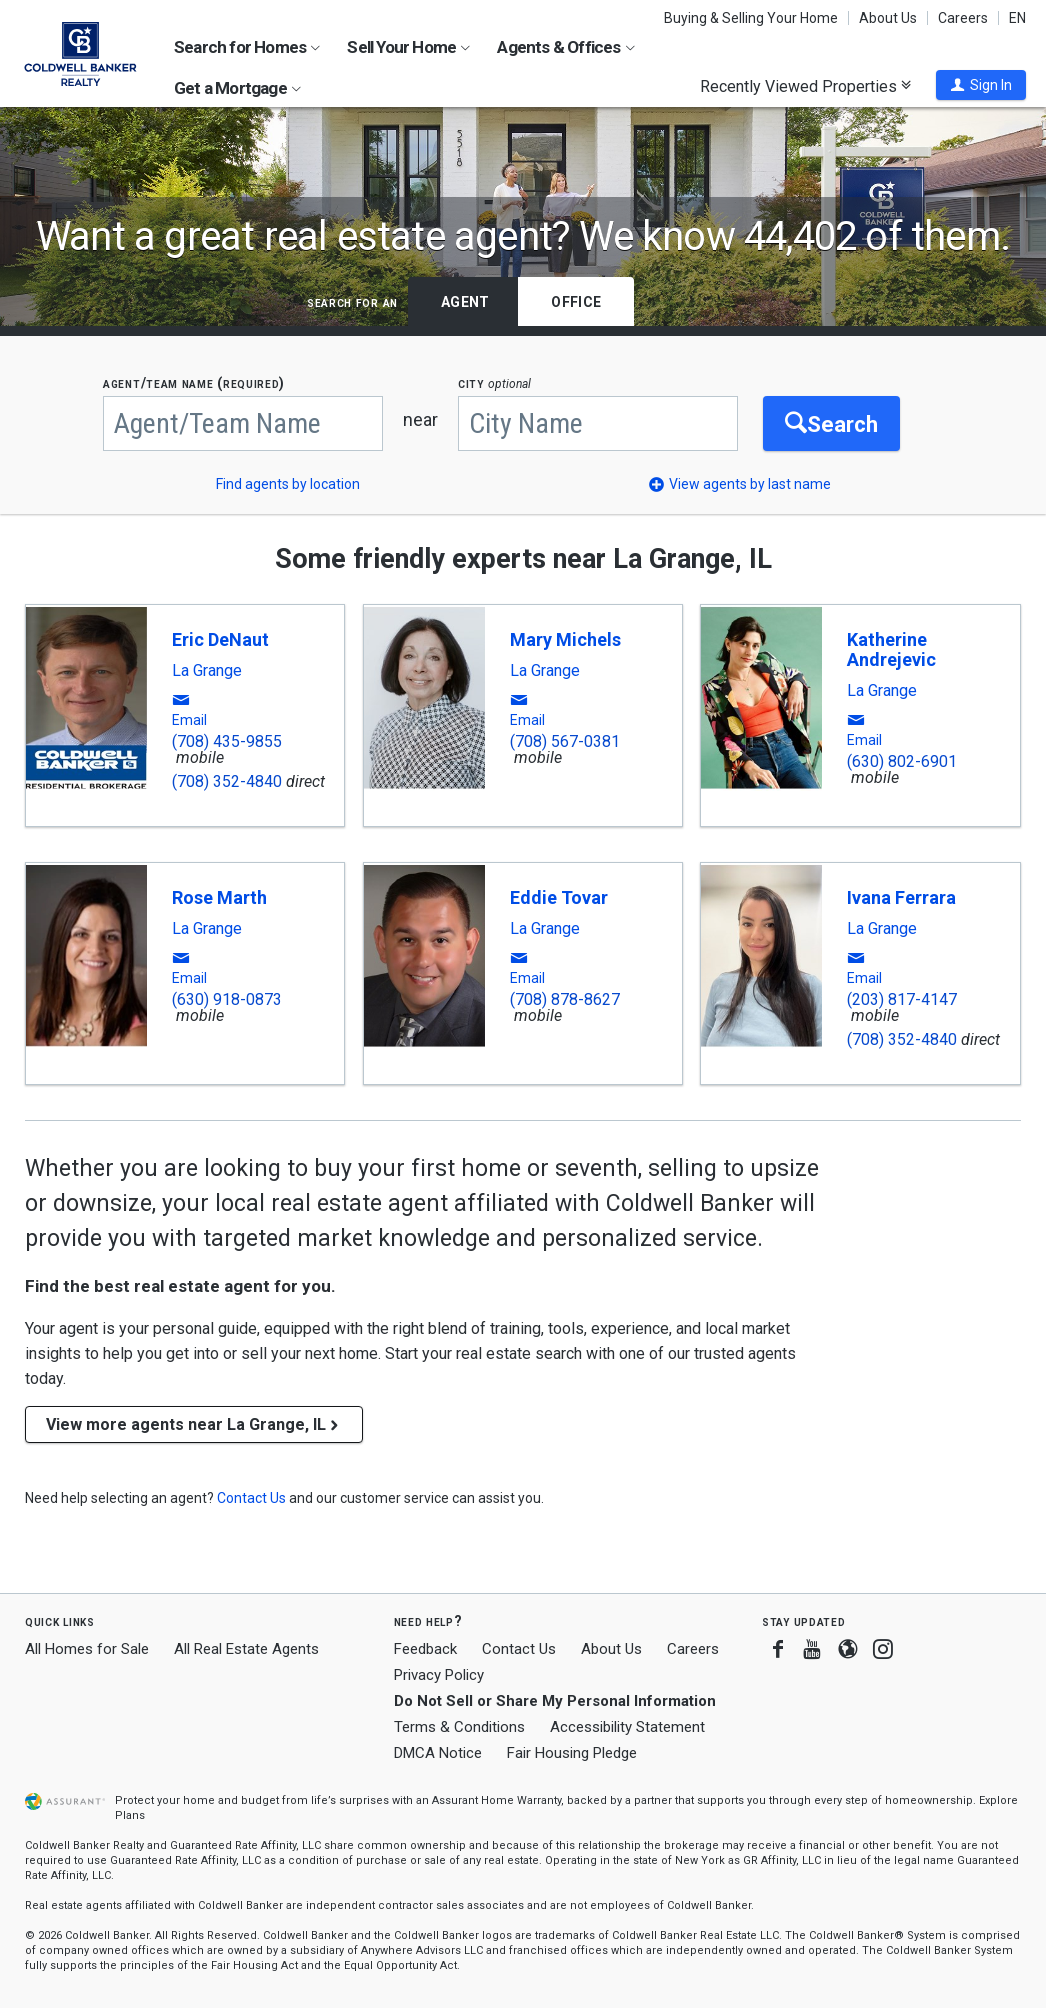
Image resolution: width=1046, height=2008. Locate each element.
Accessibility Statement (627, 1727)
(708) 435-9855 (227, 741)
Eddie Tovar (559, 897)
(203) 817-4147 (902, 999)
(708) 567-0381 (565, 741)
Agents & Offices (565, 47)
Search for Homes (247, 47)
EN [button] (1017, 18)
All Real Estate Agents (246, 1649)
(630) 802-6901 (902, 761)
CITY (494, 383)
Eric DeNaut (220, 639)
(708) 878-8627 (565, 999)
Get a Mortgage (237, 88)
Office (576, 302)
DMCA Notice (438, 1753)
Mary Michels (565, 639)
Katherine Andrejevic (891, 649)
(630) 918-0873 (227, 999)
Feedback (425, 1649)
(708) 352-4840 (227, 781)
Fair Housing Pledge (572, 1753)
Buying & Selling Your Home (751, 18)
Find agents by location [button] (288, 484)
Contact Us (519, 1649)
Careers (963, 18)
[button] (981, 85)
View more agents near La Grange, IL (194, 1424)
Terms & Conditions (459, 1727)
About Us (888, 18)
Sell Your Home (408, 47)
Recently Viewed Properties (805, 86)
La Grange (207, 671)
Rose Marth (219, 897)
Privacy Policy (439, 1675)
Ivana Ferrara (901, 897)
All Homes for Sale (87, 1649)
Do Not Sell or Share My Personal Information (555, 1701)
